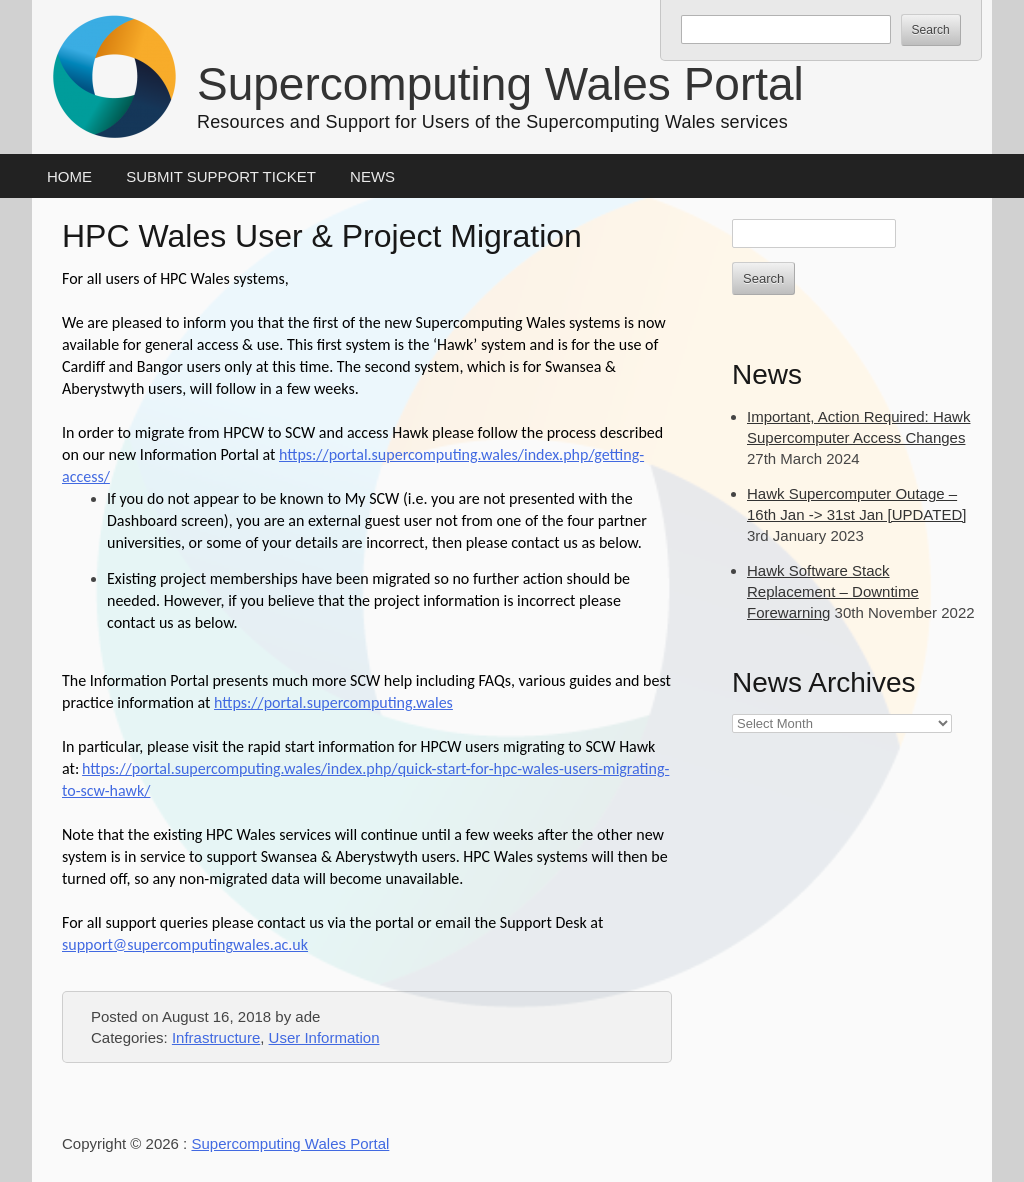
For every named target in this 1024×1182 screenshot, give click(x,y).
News (372, 176)
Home (69, 176)
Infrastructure (216, 1037)
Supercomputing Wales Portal (500, 84)
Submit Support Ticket (221, 176)
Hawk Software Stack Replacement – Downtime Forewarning (833, 591)
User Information (324, 1037)
